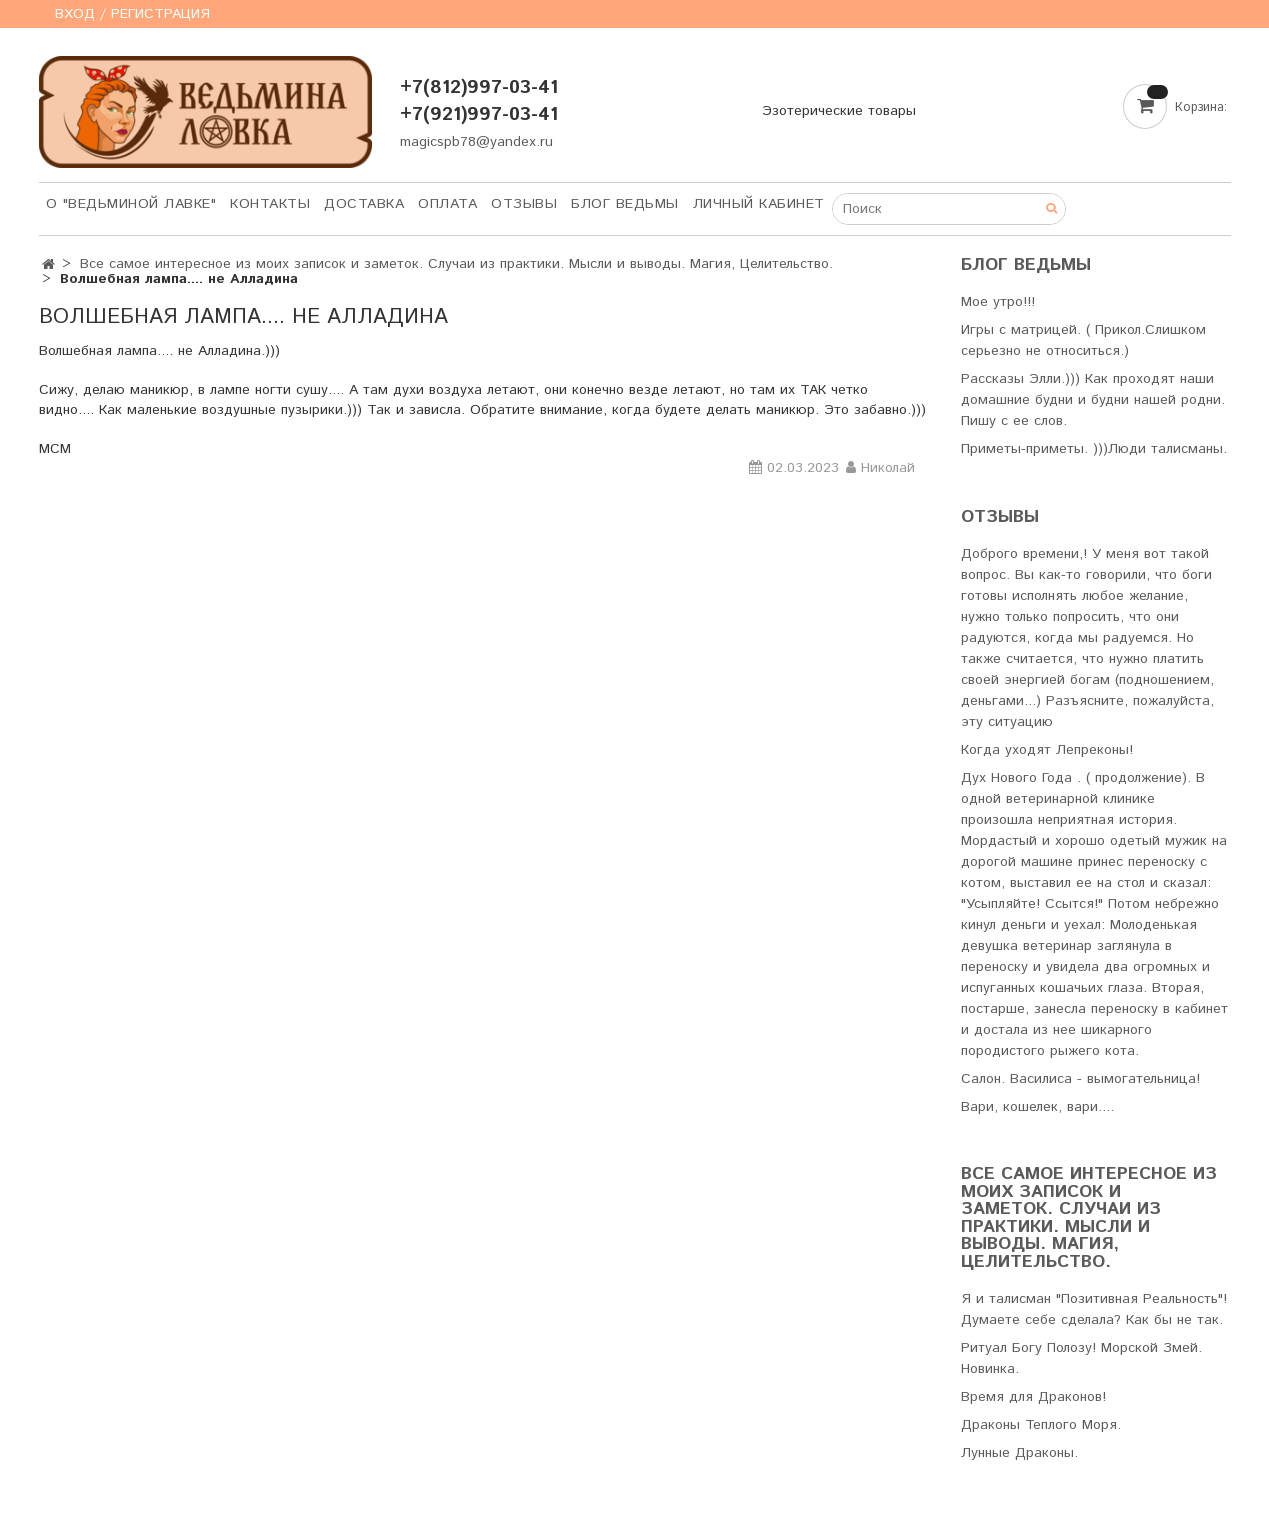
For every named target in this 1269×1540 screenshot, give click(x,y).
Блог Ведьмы (625, 204)
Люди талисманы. (1167, 449)
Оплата (447, 204)
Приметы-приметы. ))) (1034, 449)
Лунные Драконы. (1019, 1453)
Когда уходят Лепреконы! (1047, 750)
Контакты (270, 204)
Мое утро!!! (998, 302)
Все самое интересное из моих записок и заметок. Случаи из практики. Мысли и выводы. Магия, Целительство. (456, 264)
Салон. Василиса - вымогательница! (1080, 1079)
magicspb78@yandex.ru (476, 142)
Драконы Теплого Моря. (1041, 1425)
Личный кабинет (759, 204)
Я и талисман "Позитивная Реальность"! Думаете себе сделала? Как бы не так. (1094, 1309)
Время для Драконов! (1033, 1397)
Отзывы (524, 204)
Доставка (364, 204)
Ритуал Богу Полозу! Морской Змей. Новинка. (1081, 1358)
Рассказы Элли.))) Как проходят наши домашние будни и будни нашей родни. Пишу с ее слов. (1093, 400)
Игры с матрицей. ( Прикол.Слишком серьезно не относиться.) (1083, 340)
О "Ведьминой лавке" (131, 204)
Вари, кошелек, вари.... (1037, 1107)
